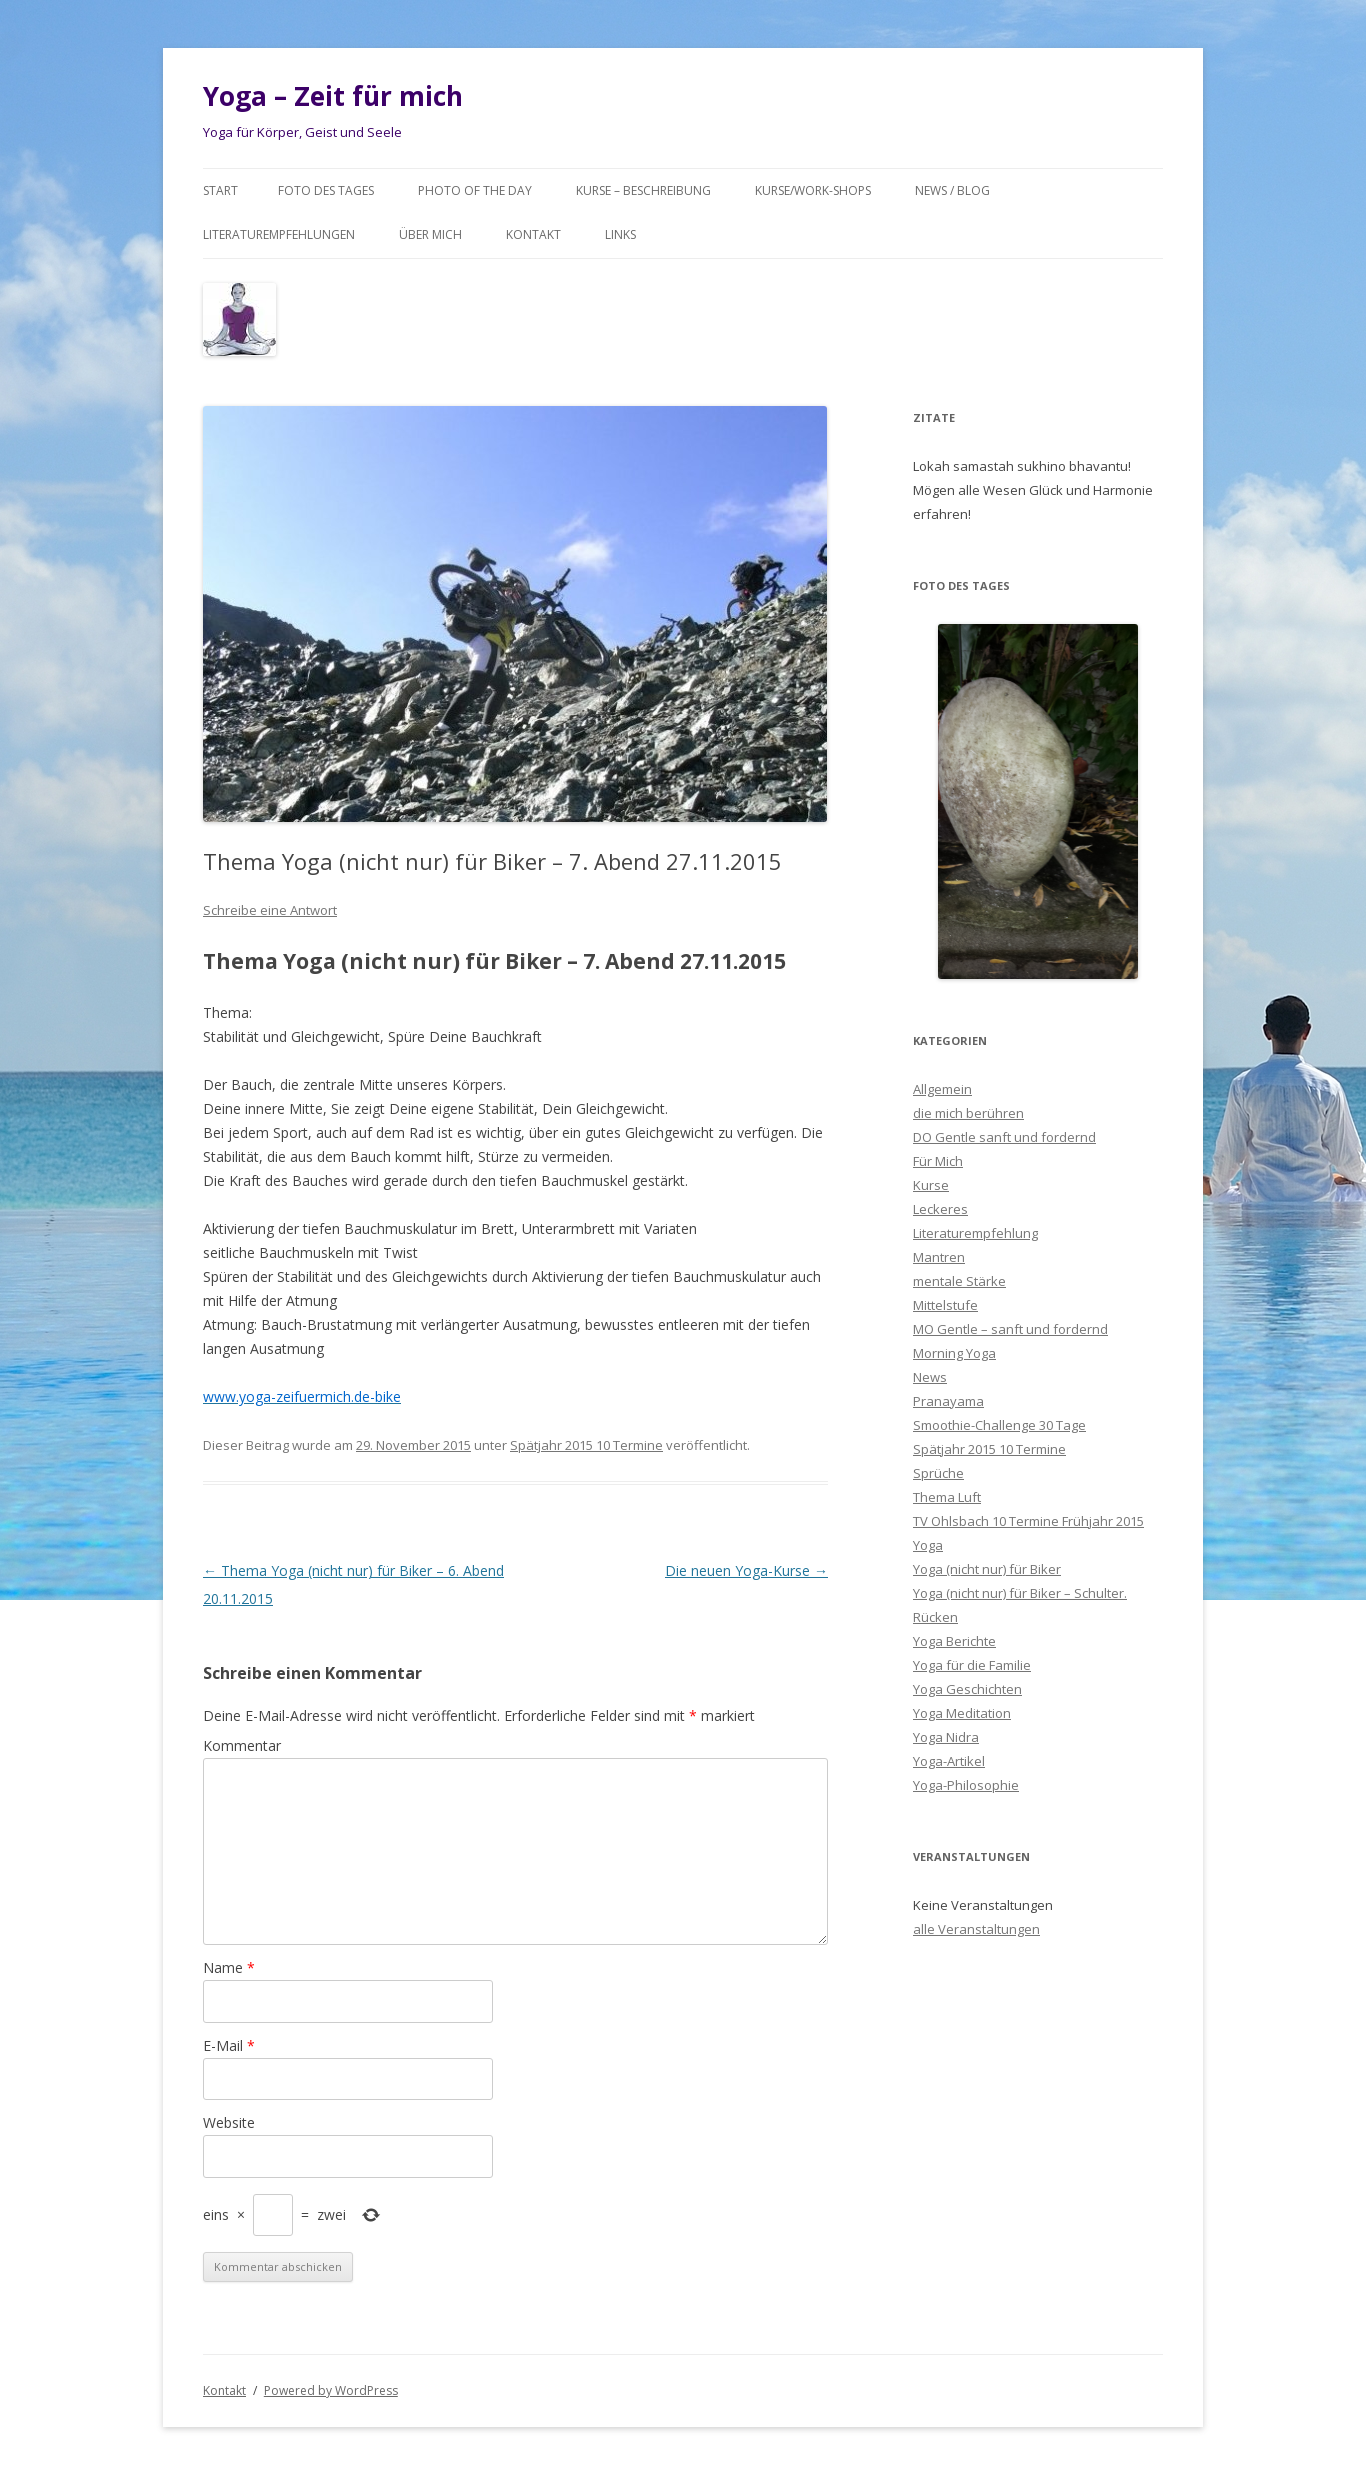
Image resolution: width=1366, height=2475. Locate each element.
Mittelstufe (945, 1305)
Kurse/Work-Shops (813, 190)
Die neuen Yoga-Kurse (746, 1570)
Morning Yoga (954, 1353)
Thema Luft (947, 1497)
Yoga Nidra (946, 1737)
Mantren (939, 1257)
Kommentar (242, 1745)
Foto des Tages (326, 190)
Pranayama (948, 1401)
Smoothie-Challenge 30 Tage (999, 1425)
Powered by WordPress (331, 2390)
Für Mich (938, 1161)
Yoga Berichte (954, 1641)
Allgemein (942, 1089)
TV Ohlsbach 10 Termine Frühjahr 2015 (1028, 1521)
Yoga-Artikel (949, 1761)
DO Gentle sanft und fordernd (1004, 1137)
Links (620, 234)
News (930, 1377)
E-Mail (229, 2045)
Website (229, 2122)
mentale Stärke (959, 1281)
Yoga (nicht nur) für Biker (987, 1569)
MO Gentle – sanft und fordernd (1010, 1329)
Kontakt (533, 234)
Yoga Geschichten (967, 1689)
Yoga (928, 1545)
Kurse (931, 1185)
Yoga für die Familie (972, 1665)
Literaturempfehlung (975, 1233)
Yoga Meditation (962, 1713)
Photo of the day (475, 190)
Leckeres (940, 1209)
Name (229, 1967)
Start (220, 190)
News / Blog (952, 190)
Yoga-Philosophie (966, 1785)
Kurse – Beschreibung (643, 190)
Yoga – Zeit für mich (333, 96)
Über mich (430, 234)
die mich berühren (968, 1113)
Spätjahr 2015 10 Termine (586, 1445)
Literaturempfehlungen (279, 234)
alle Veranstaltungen (976, 1929)
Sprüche (938, 1473)
